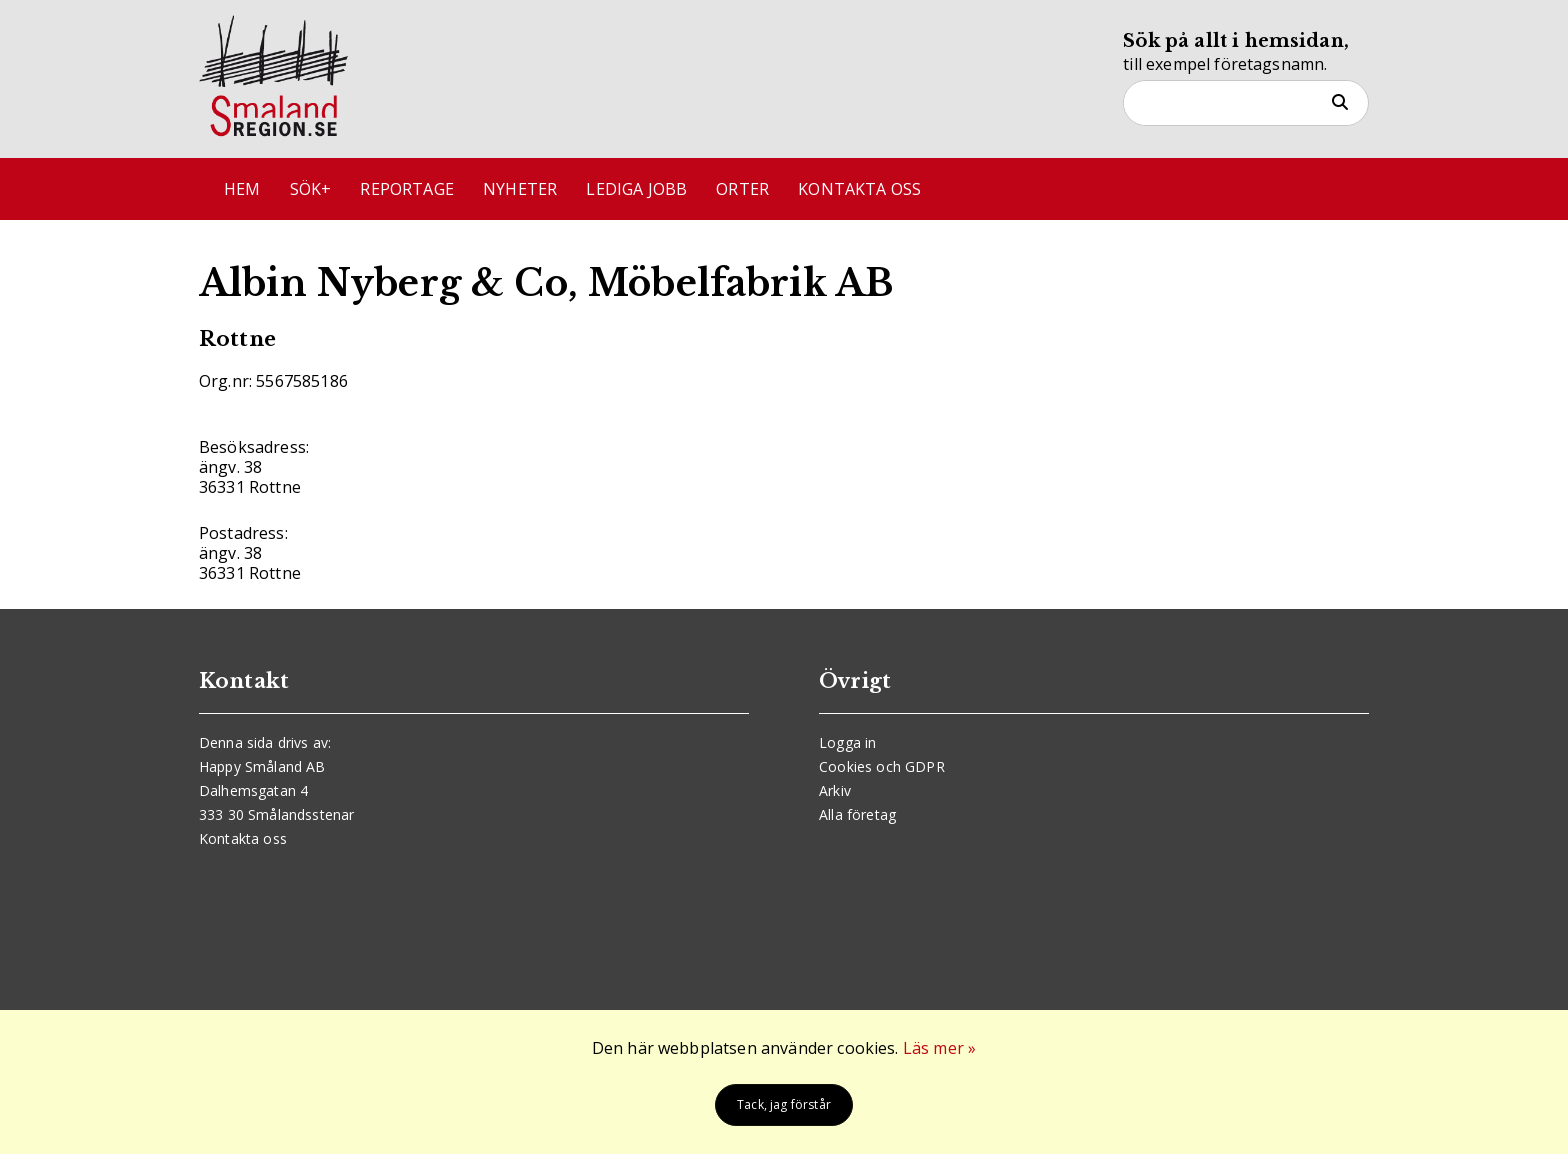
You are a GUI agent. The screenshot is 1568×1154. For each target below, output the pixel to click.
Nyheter (520, 189)
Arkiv (835, 790)
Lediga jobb (636, 189)
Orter (742, 189)
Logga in (847, 742)
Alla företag (857, 814)
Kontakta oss (859, 189)
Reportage (406, 189)
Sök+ (311, 189)
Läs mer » (939, 1048)
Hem (242, 189)
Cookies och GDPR (882, 766)
